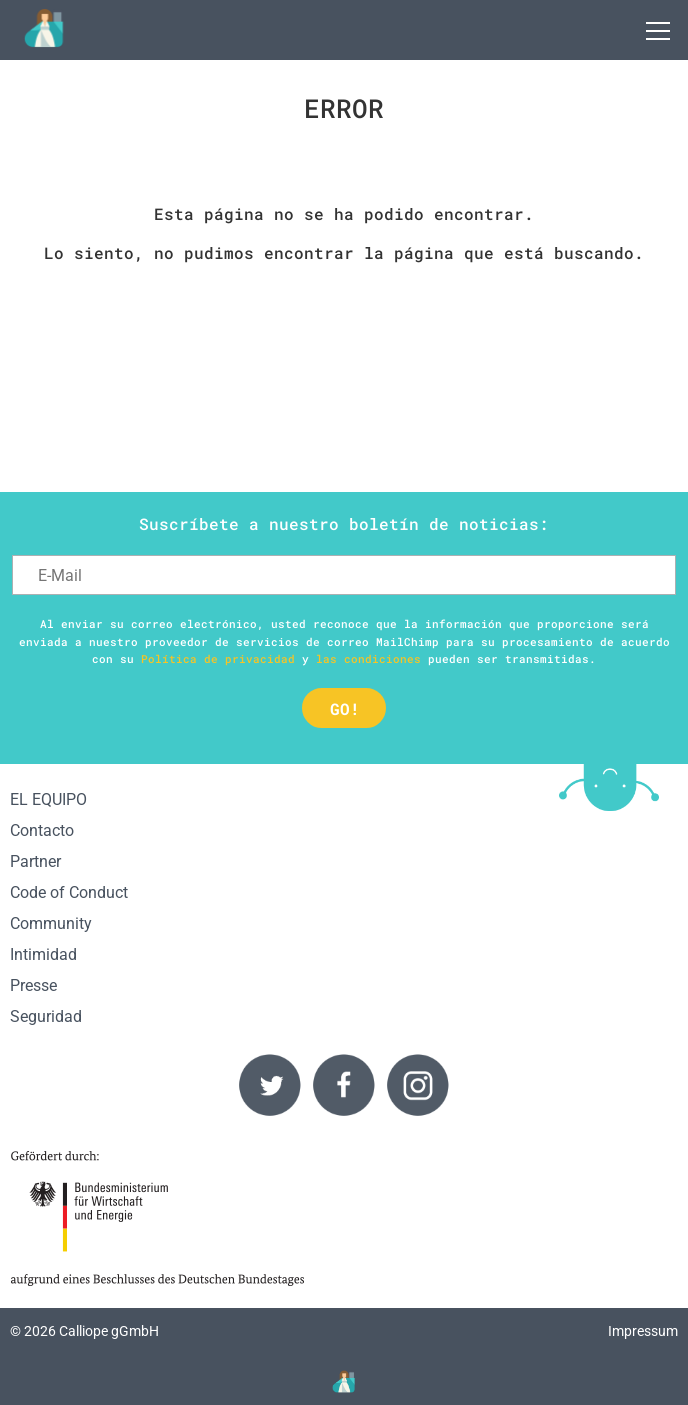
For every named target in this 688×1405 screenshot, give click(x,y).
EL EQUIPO (48, 799)
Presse (33, 985)
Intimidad (43, 954)
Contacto (42, 830)
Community (51, 923)
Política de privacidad (218, 658)
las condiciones (368, 658)
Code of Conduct (69, 892)
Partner (35, 861)
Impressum (643, 1331)
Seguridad (46, 1016)
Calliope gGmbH (109, 1331)
